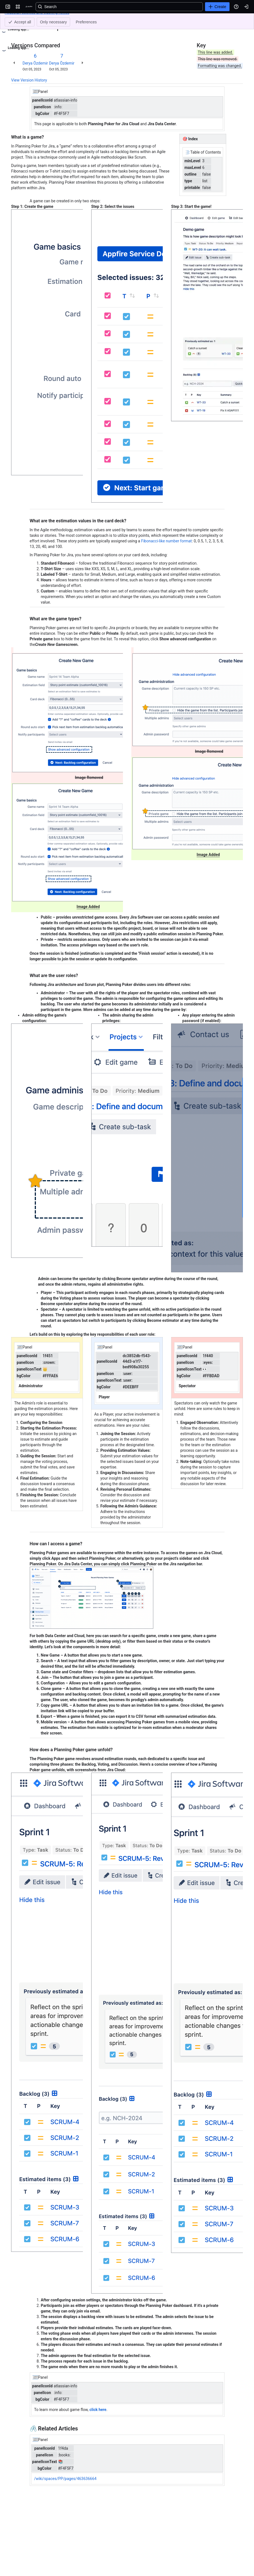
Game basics (93, 19)
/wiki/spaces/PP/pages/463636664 (65, 2478)
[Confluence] (28, 6)
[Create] (217, 6)
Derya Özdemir (35, 63)
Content (18, 19)
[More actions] (237, 20)
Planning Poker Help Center (53, 19)
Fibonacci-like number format (166, 541)
